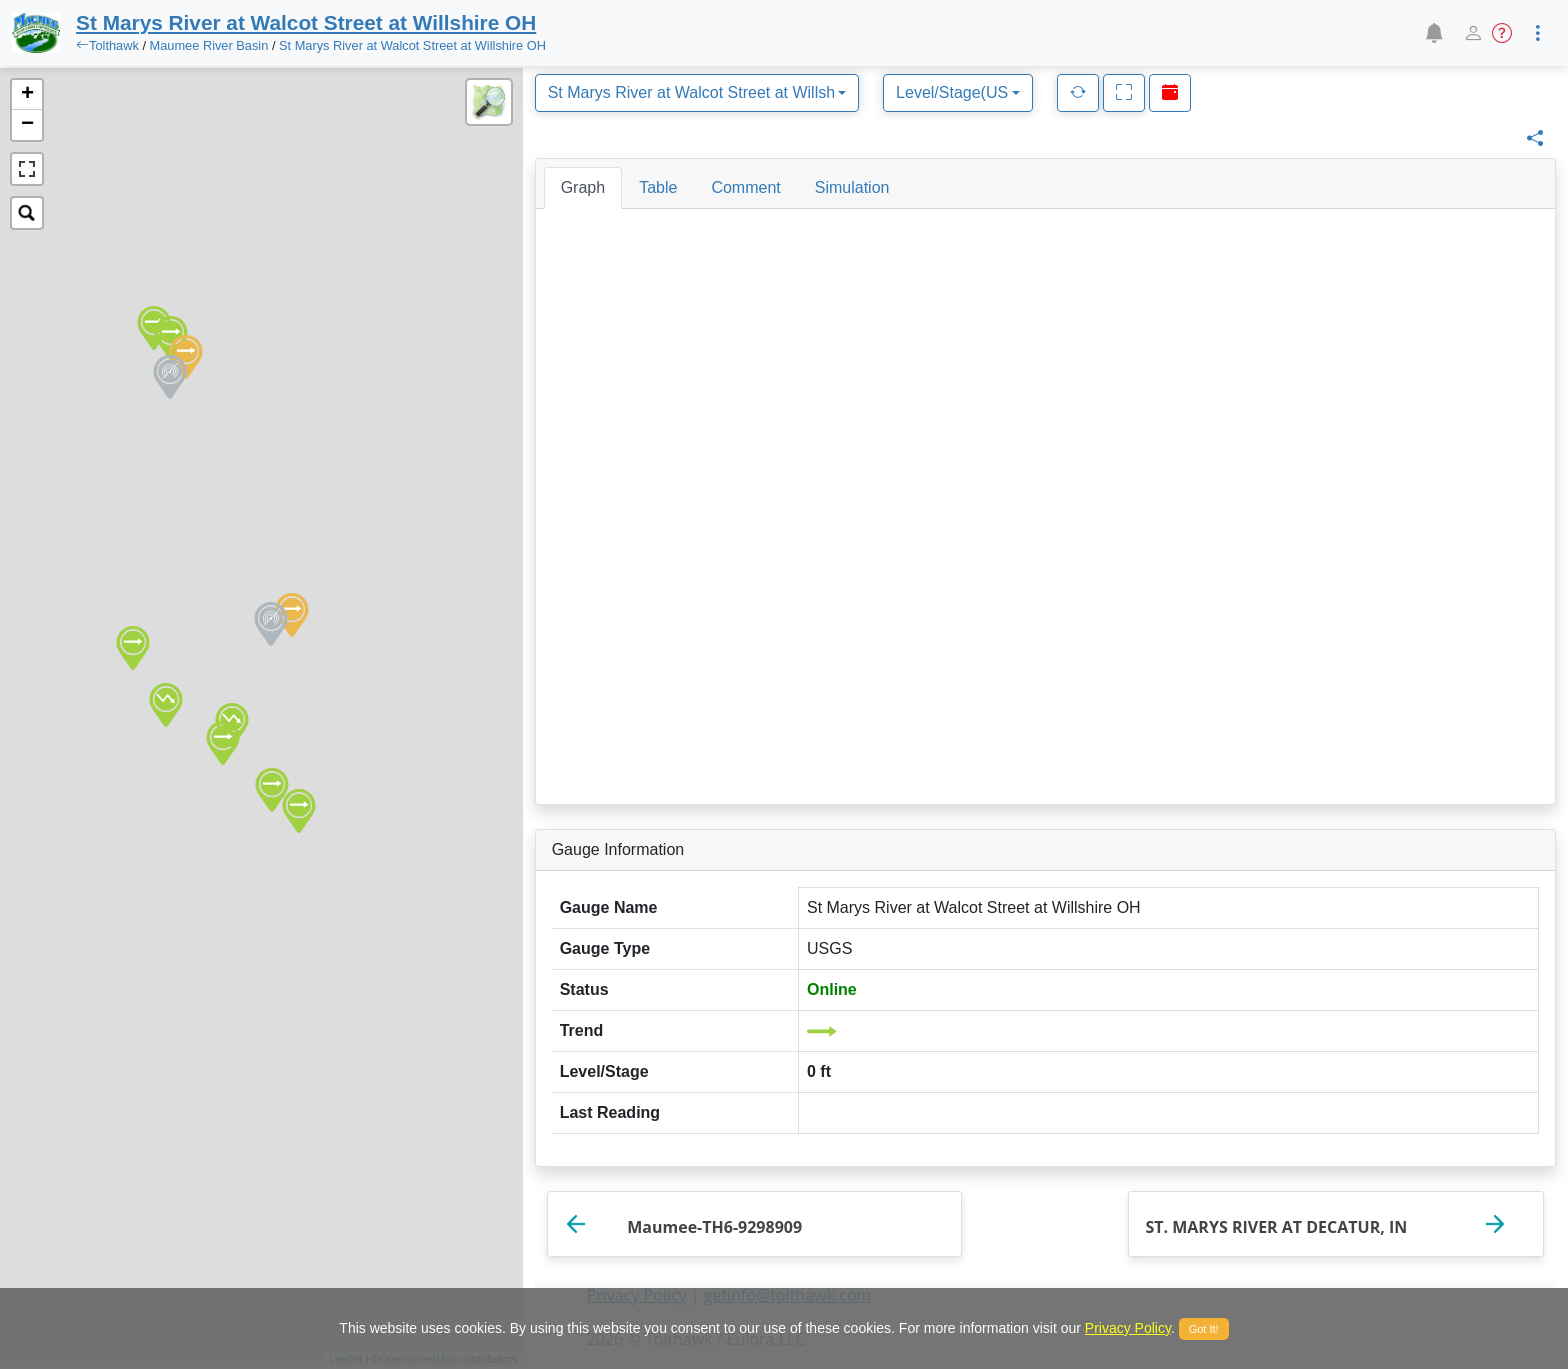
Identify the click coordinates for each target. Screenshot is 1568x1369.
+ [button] (27, 95)
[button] (1433, 33)
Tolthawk (114, 45)
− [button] (27, 125)
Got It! (1204, 1329)
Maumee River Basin (209, 45)
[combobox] (697, 93)
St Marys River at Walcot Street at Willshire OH (412, 45)
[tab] (583, 188)
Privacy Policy (1128, 1328)
